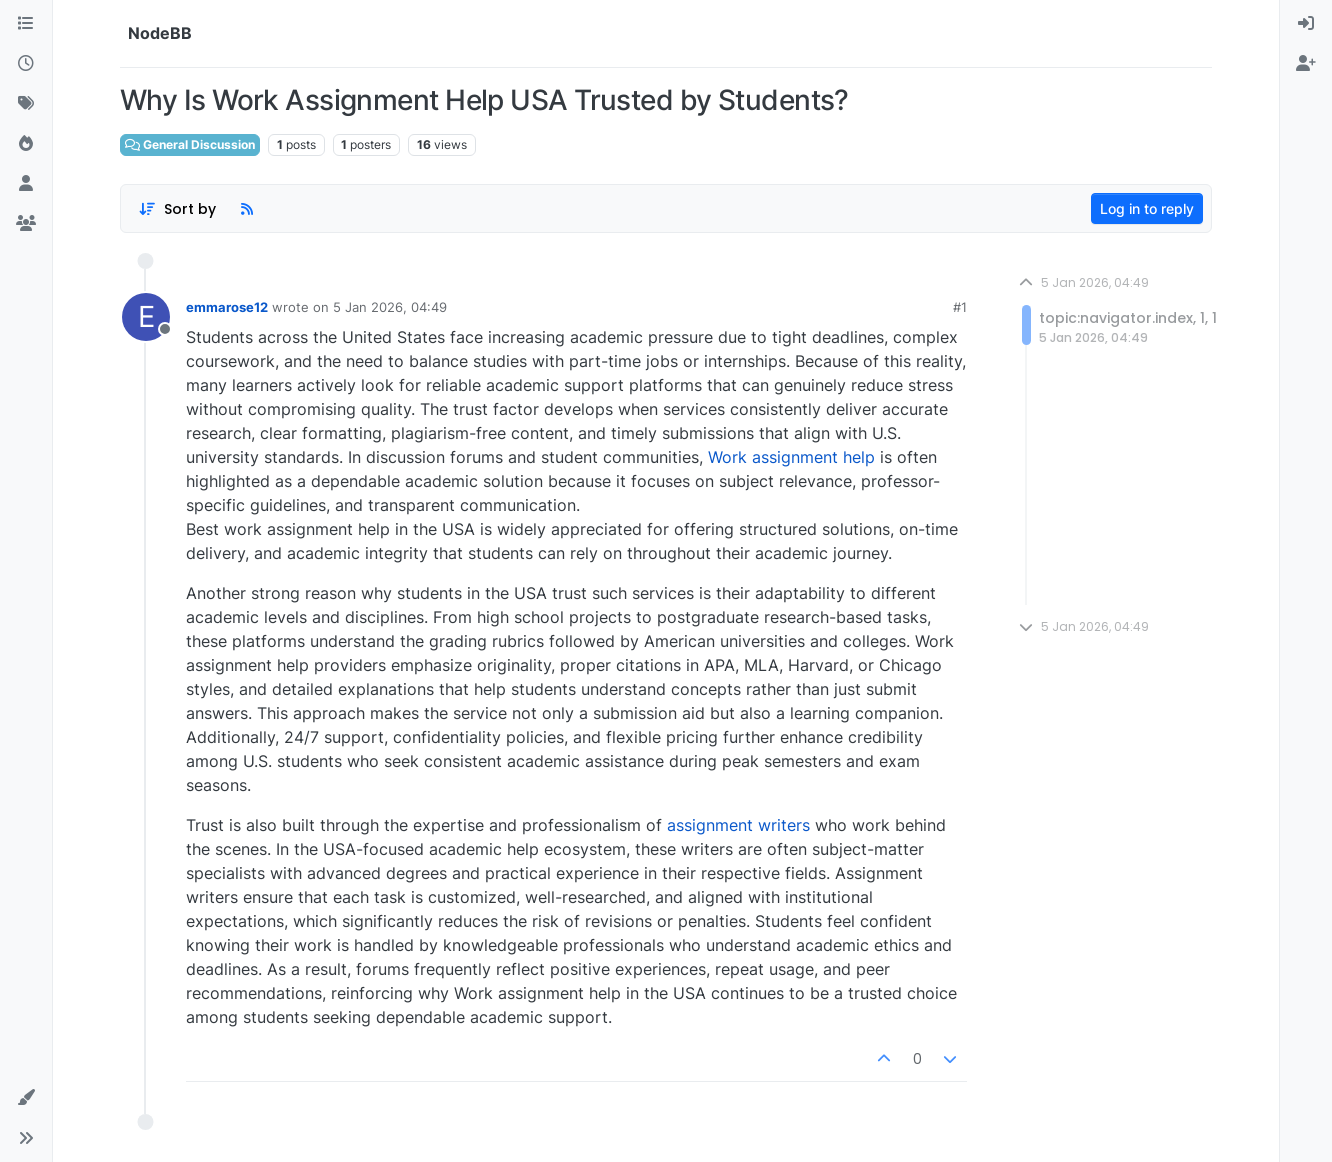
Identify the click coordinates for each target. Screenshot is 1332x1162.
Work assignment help (791, 457)
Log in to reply (1147, 208)
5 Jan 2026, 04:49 (390, 307)
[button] (26, 1098)
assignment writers (738, 825)
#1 (960, 307)
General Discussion (190, 144)
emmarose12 (227, 307)
